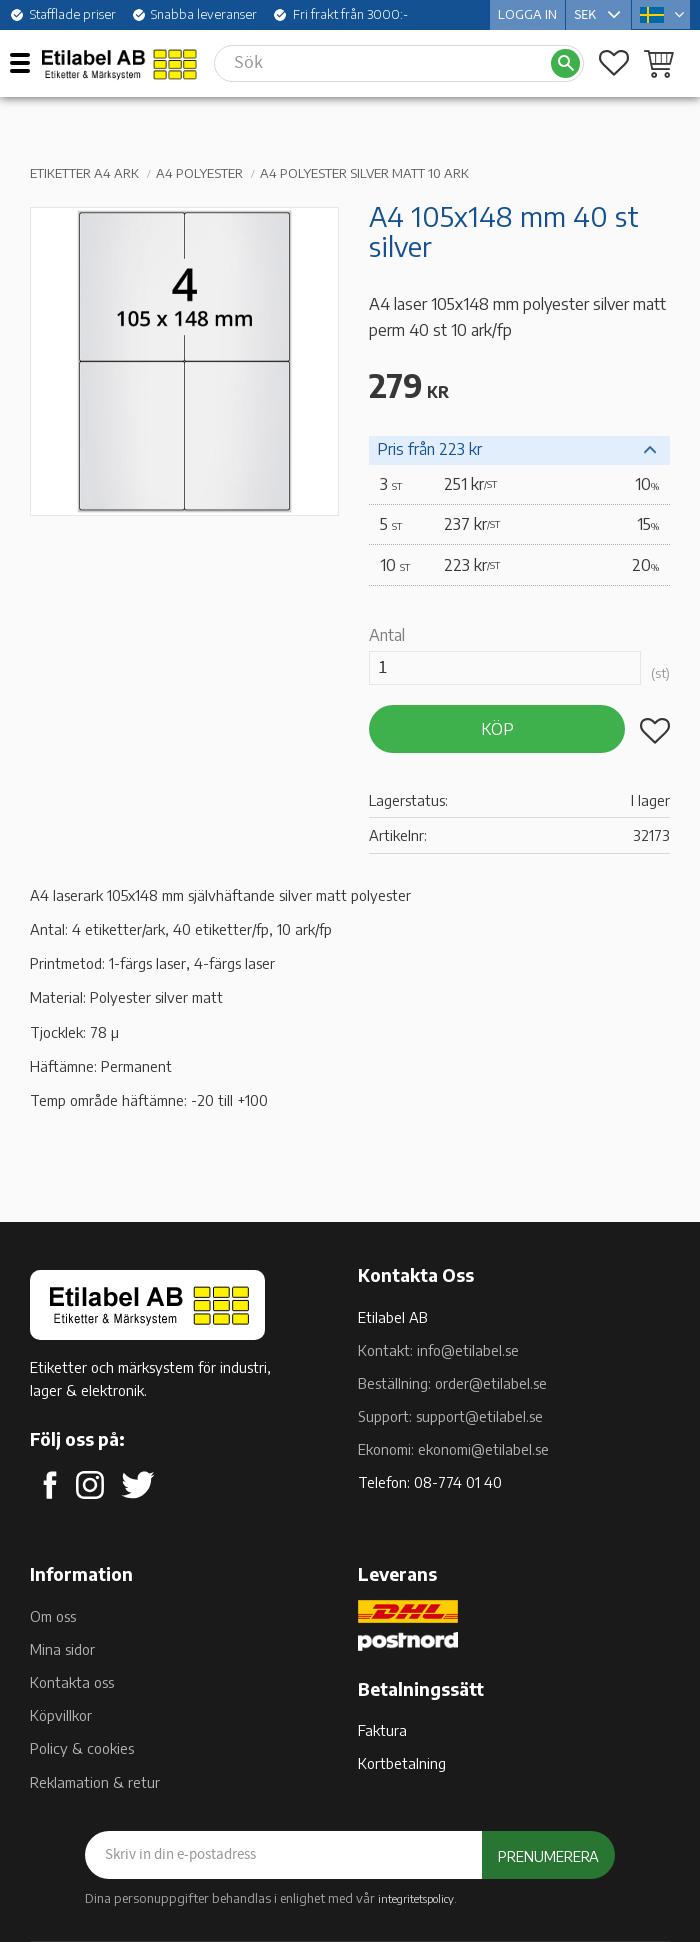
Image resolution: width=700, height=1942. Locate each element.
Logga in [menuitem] (527, 14)
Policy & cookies (82, 1748)
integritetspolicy (416, 1898)
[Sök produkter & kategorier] (382, 63)
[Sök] (565, 63)
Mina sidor (62, 1649)
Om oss (53, 1616)
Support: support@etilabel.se (450, 1416)
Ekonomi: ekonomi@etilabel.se (453, 1449)
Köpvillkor (61, 1715)
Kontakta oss (72, 1682)
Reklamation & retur (95, 1782)
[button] (27, 62)
